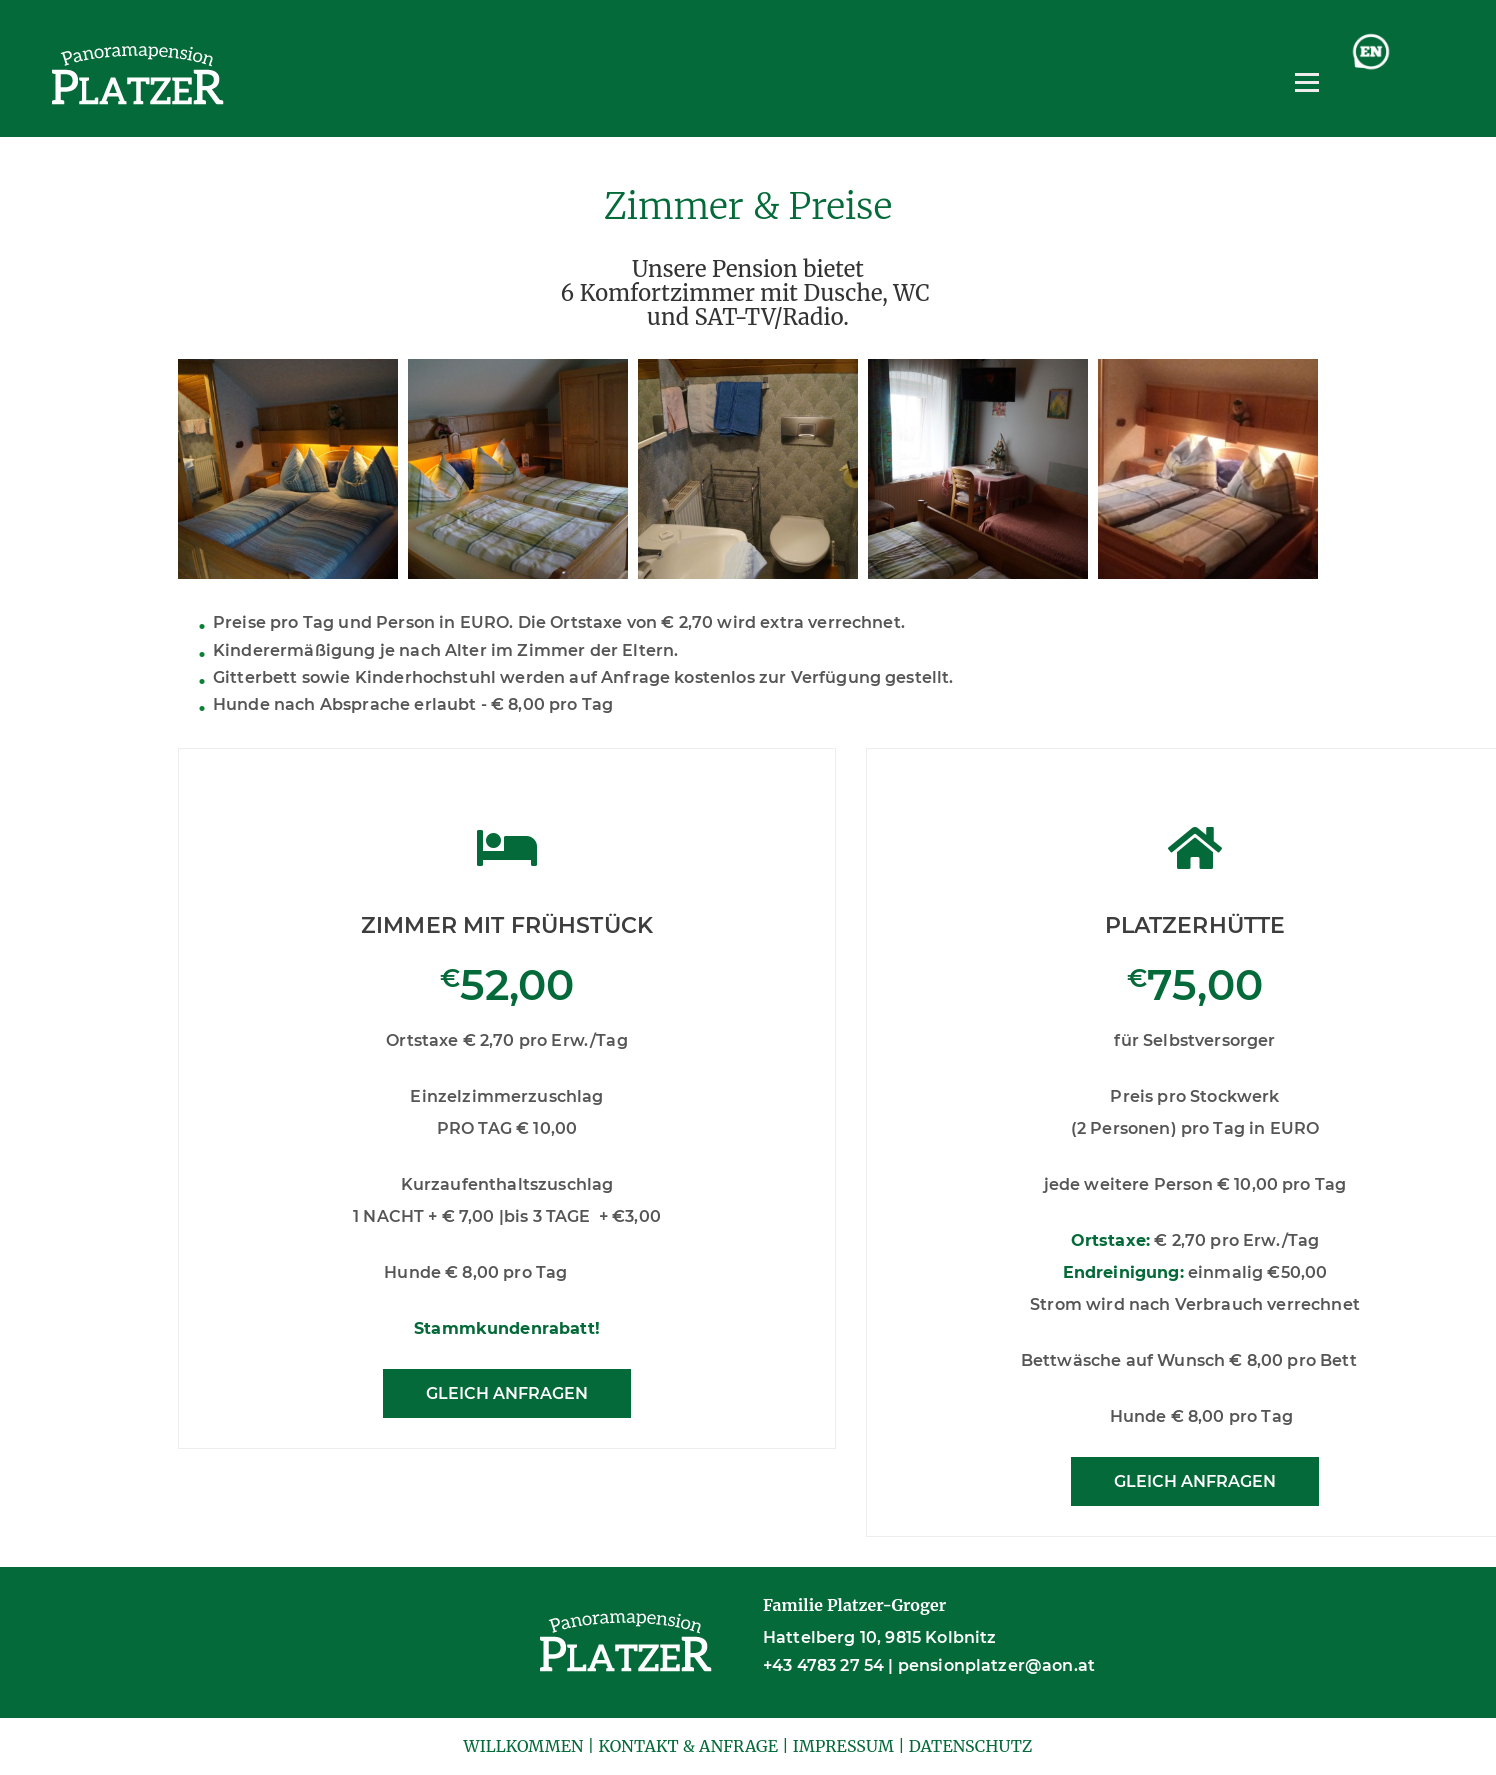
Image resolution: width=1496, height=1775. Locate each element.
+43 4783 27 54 (823, 1665)
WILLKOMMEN (523, 1746)
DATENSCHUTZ (971, 1746)
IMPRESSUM (843, 1746)
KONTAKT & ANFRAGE (688, 1746)
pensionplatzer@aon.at (996, 1665)
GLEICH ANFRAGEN (507, 1393)
